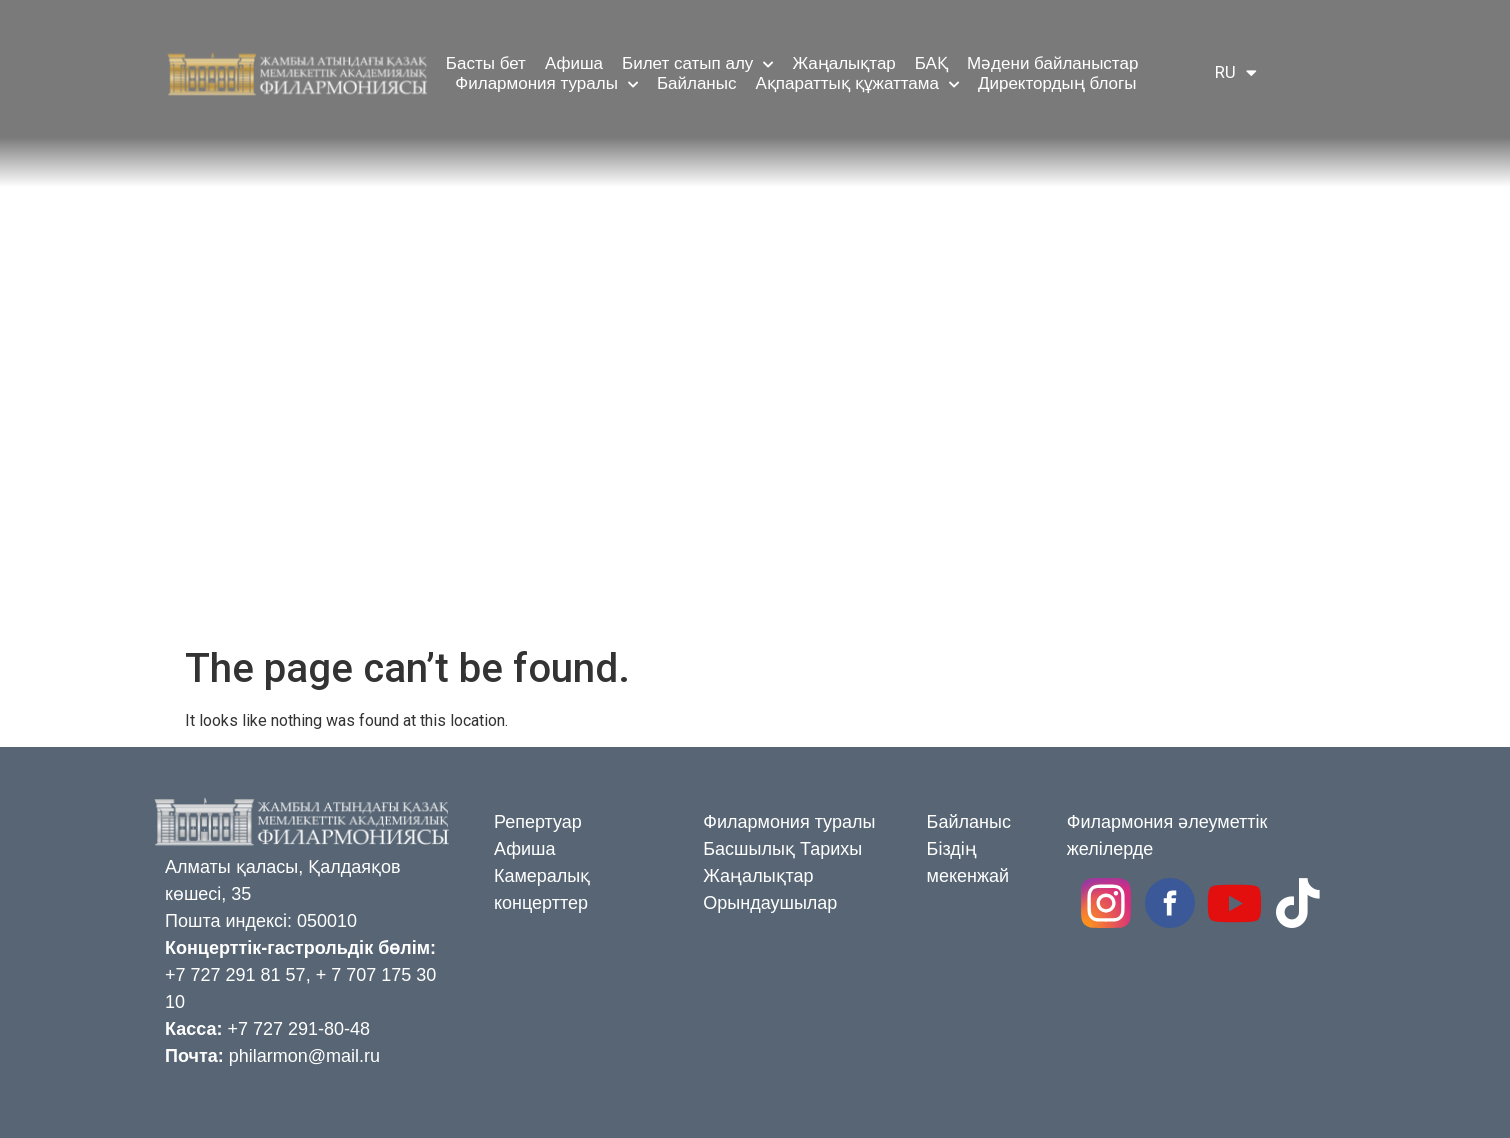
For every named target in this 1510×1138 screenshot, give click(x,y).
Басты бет (486, 63)
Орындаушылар (770, 903)
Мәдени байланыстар (1052, 63)
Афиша (574, 63)
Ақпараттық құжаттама (856, 84)
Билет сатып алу (697, 64)
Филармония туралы (546, 84)
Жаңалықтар (843, 63)
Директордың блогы (1057, 83)
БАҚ (931, 63)
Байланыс (697, 83)
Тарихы (831, 849)
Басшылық (749, 849)
